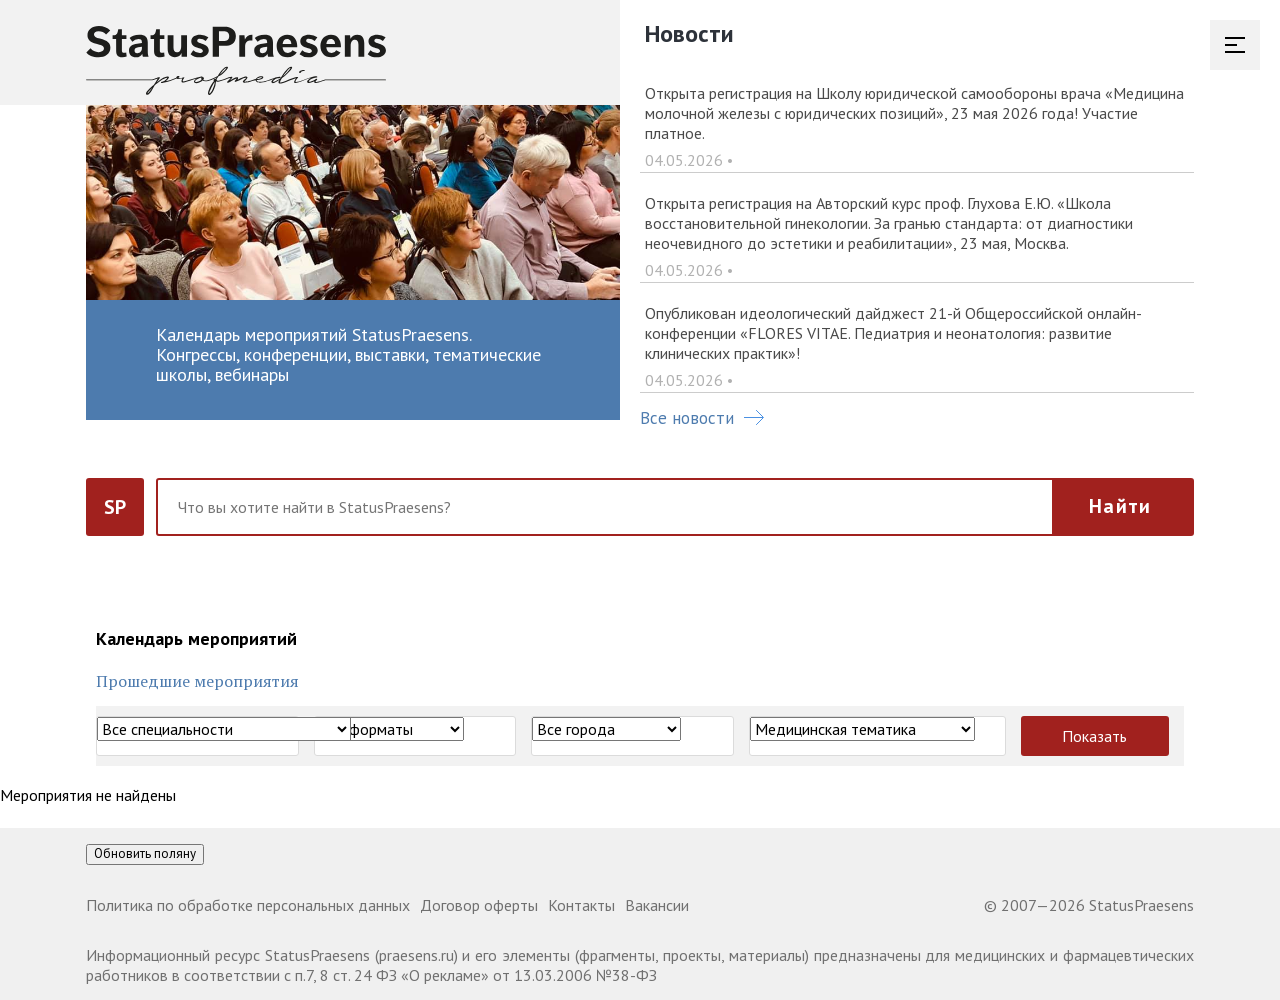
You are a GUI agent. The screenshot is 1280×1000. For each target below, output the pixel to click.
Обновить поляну (145, 853)
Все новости (702, 418)
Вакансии (657, 905)
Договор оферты (479, 905)
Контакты (581, 905)
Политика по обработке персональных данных (248, 905)
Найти (1120, 506)
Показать (1094, 736)
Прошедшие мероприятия (197, 681)
